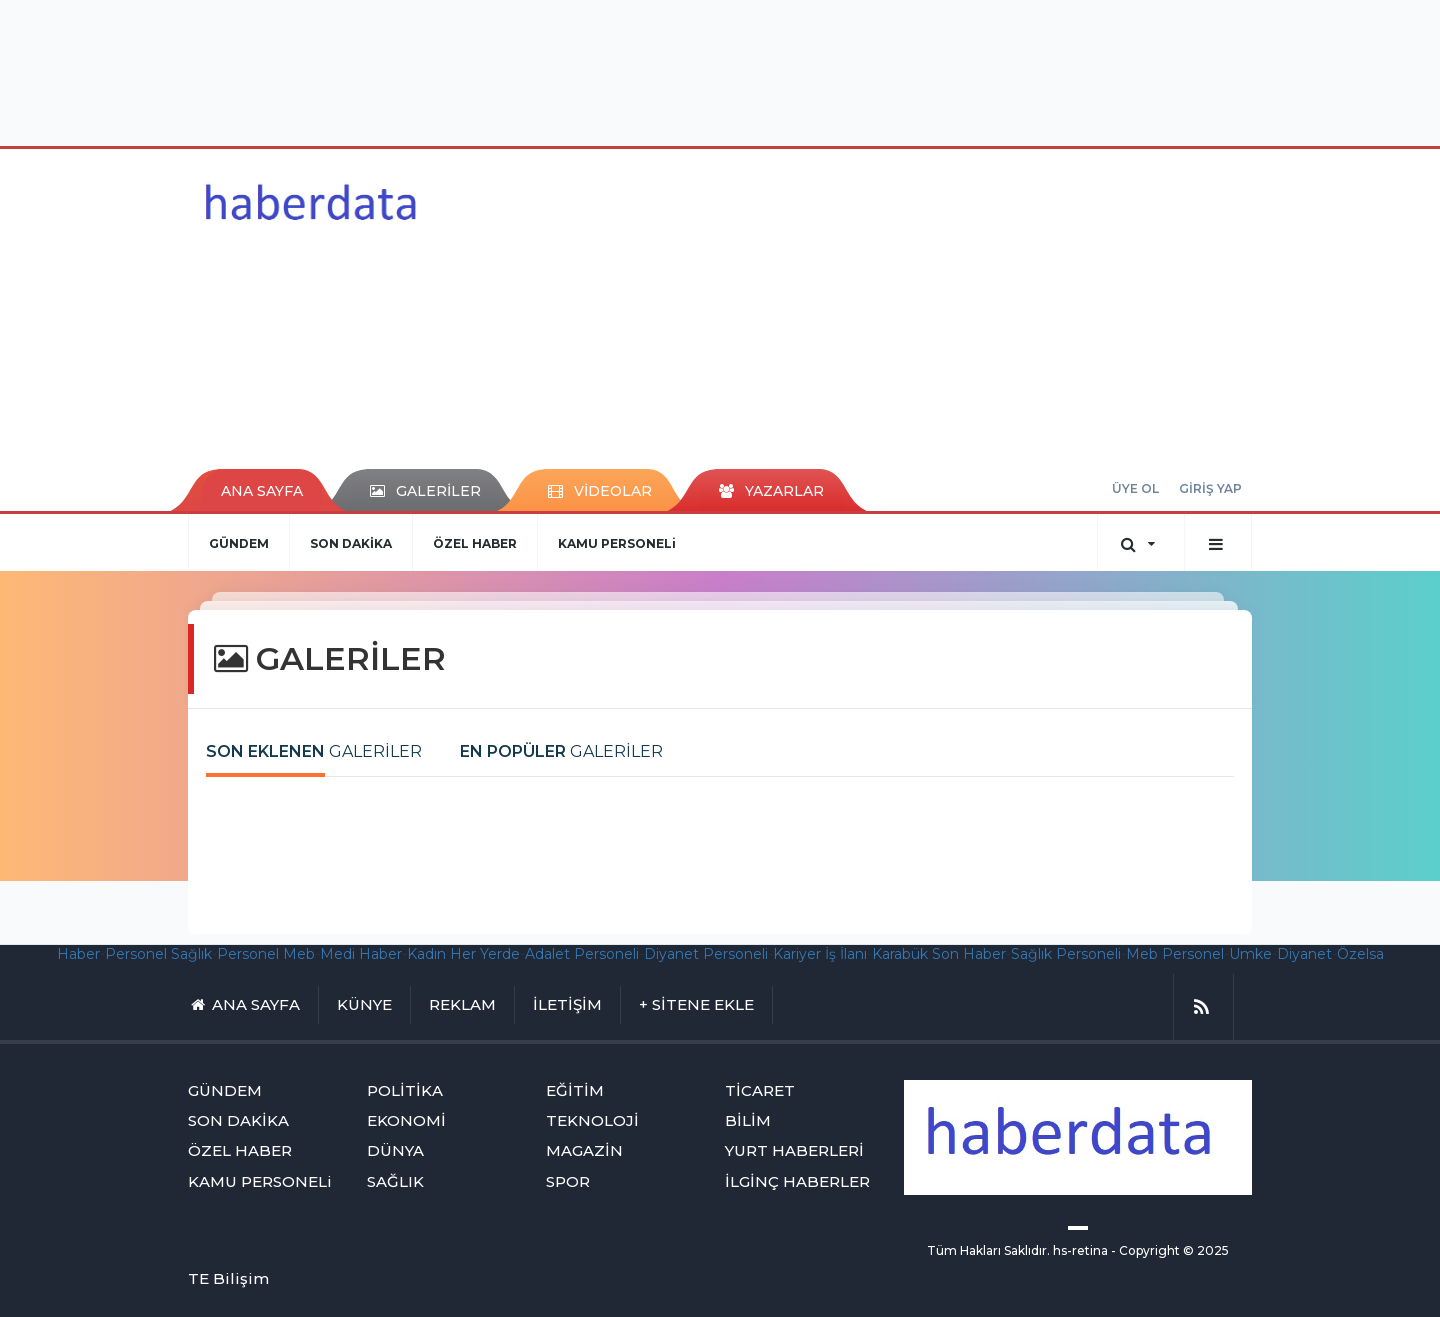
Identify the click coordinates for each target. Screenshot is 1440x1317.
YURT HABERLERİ (794, 1150)
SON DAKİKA (351, 543)
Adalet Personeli (582, 954)
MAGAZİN (584, 1150)
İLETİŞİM (567, 1004)
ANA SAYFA (262, 491)
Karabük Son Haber (939, 954)
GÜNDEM (239, 543)
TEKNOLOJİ (592, 1120)
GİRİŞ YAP (1210, 488)
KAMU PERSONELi (617, 543)
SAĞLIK (395, 1181)
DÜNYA (395, 1150)
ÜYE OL (1135, 488)
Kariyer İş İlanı (820, 954)
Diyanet (1304, 954)
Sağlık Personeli (1066, 954)
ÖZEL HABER (475, 543)
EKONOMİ (406, 1120)
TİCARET (760, 1090)
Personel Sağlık (158, 954)
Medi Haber (361, 954)
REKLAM (462, 1004)
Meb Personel (1175, 954)
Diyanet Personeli (706, 954)
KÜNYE (364, 1004)
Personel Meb (266, 954)
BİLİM (748, 1120)
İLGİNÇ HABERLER (797, 1181)
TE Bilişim (228, 1278)
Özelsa (1360, 954)
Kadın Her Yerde (463, 954)
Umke (1250, 954)
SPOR (568, 1181)
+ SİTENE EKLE (696, 1004)
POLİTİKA (405, 1090)
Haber (78, 954)
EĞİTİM (575, 1090)
